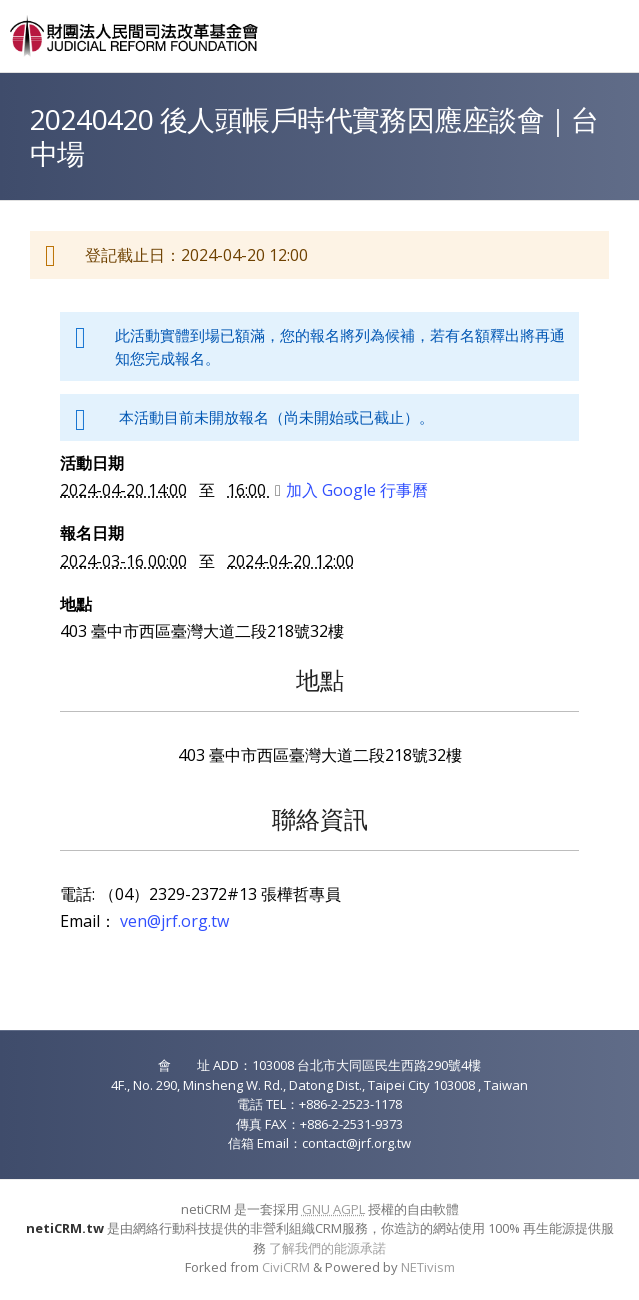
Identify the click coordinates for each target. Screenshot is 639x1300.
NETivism (428, 1267)
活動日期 (92, 463)
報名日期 (92, 533)
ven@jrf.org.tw (174, 921)
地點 (76, 604)
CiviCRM (286, 1267)
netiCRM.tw (65, 1228)
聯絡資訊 (320, 818)
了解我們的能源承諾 (327, 1248)
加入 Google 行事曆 (351, 490)
